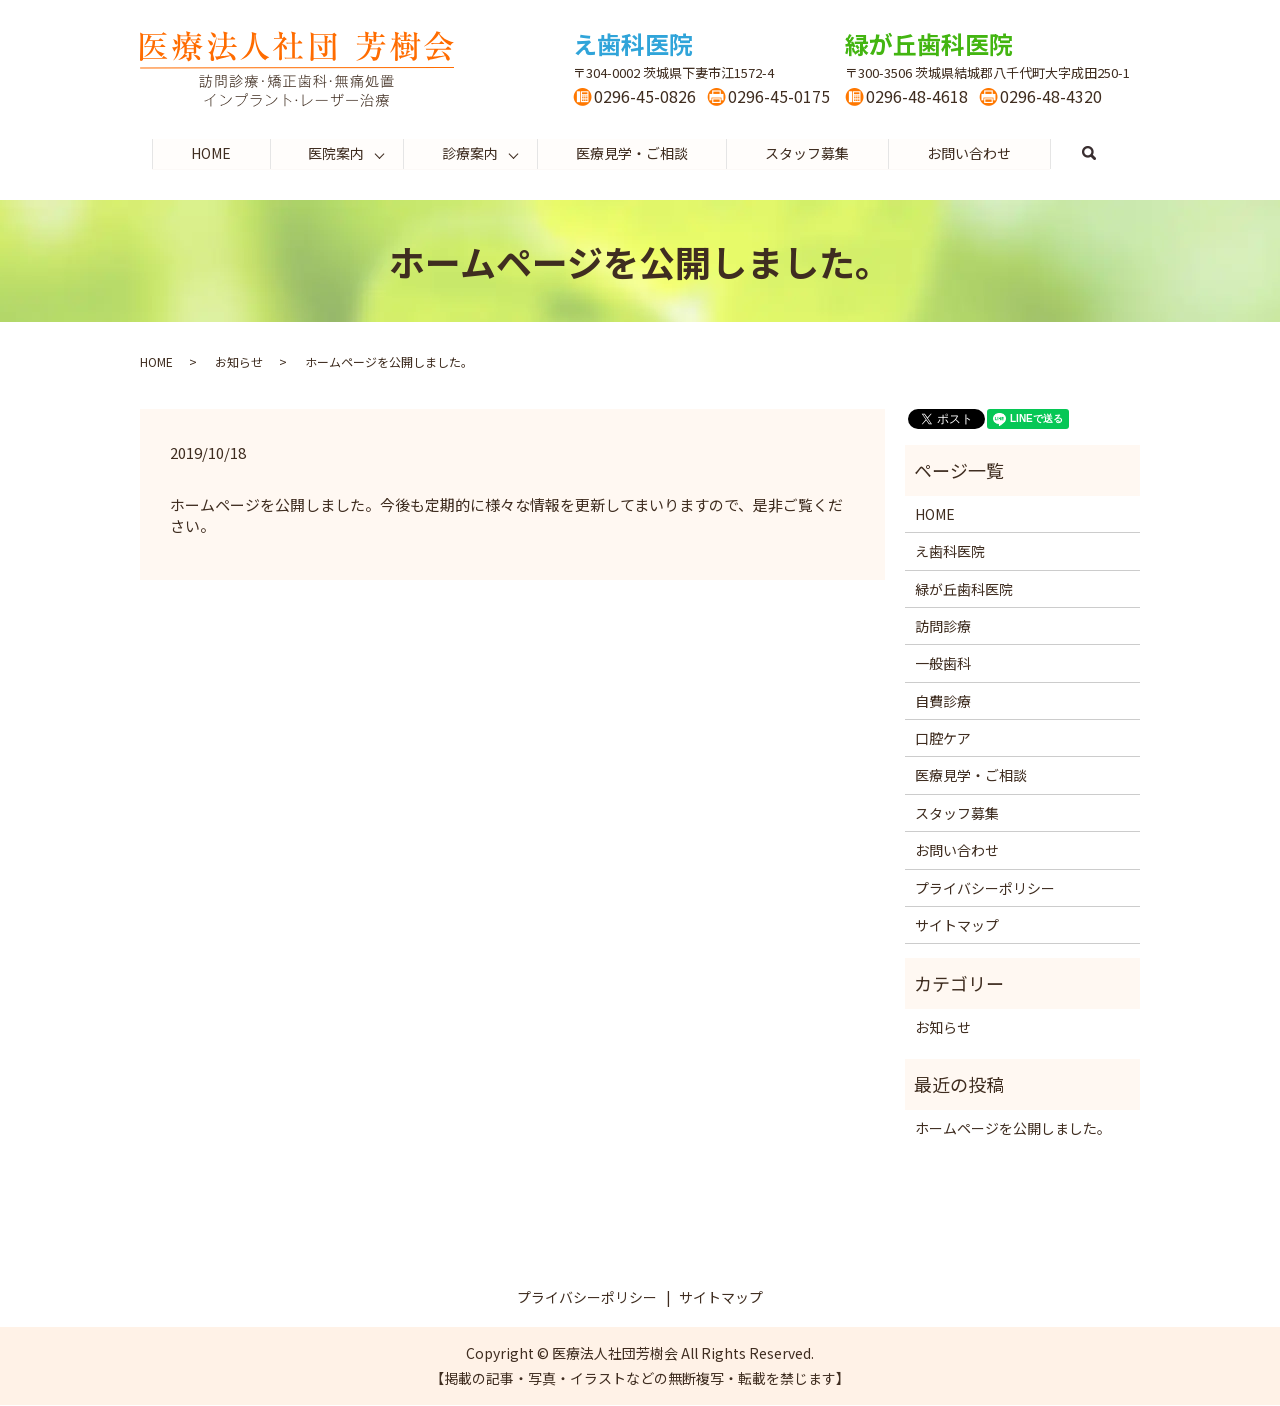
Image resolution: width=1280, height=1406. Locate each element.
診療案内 (470, 153)
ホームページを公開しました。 (1013, 1128)
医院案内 (335, 153)
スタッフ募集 (808, 153)
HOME (209, 153)
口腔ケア (943, 739)
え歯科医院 (950, 552)
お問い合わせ (971, 153)
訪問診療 (943, 627)
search (1110, 154)
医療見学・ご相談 (632, 153)
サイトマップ (957, 926)
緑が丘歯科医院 (964, 589)
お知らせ (239, 362)
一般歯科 (943, 664)
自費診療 (943, 701)
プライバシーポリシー (985, 888)
